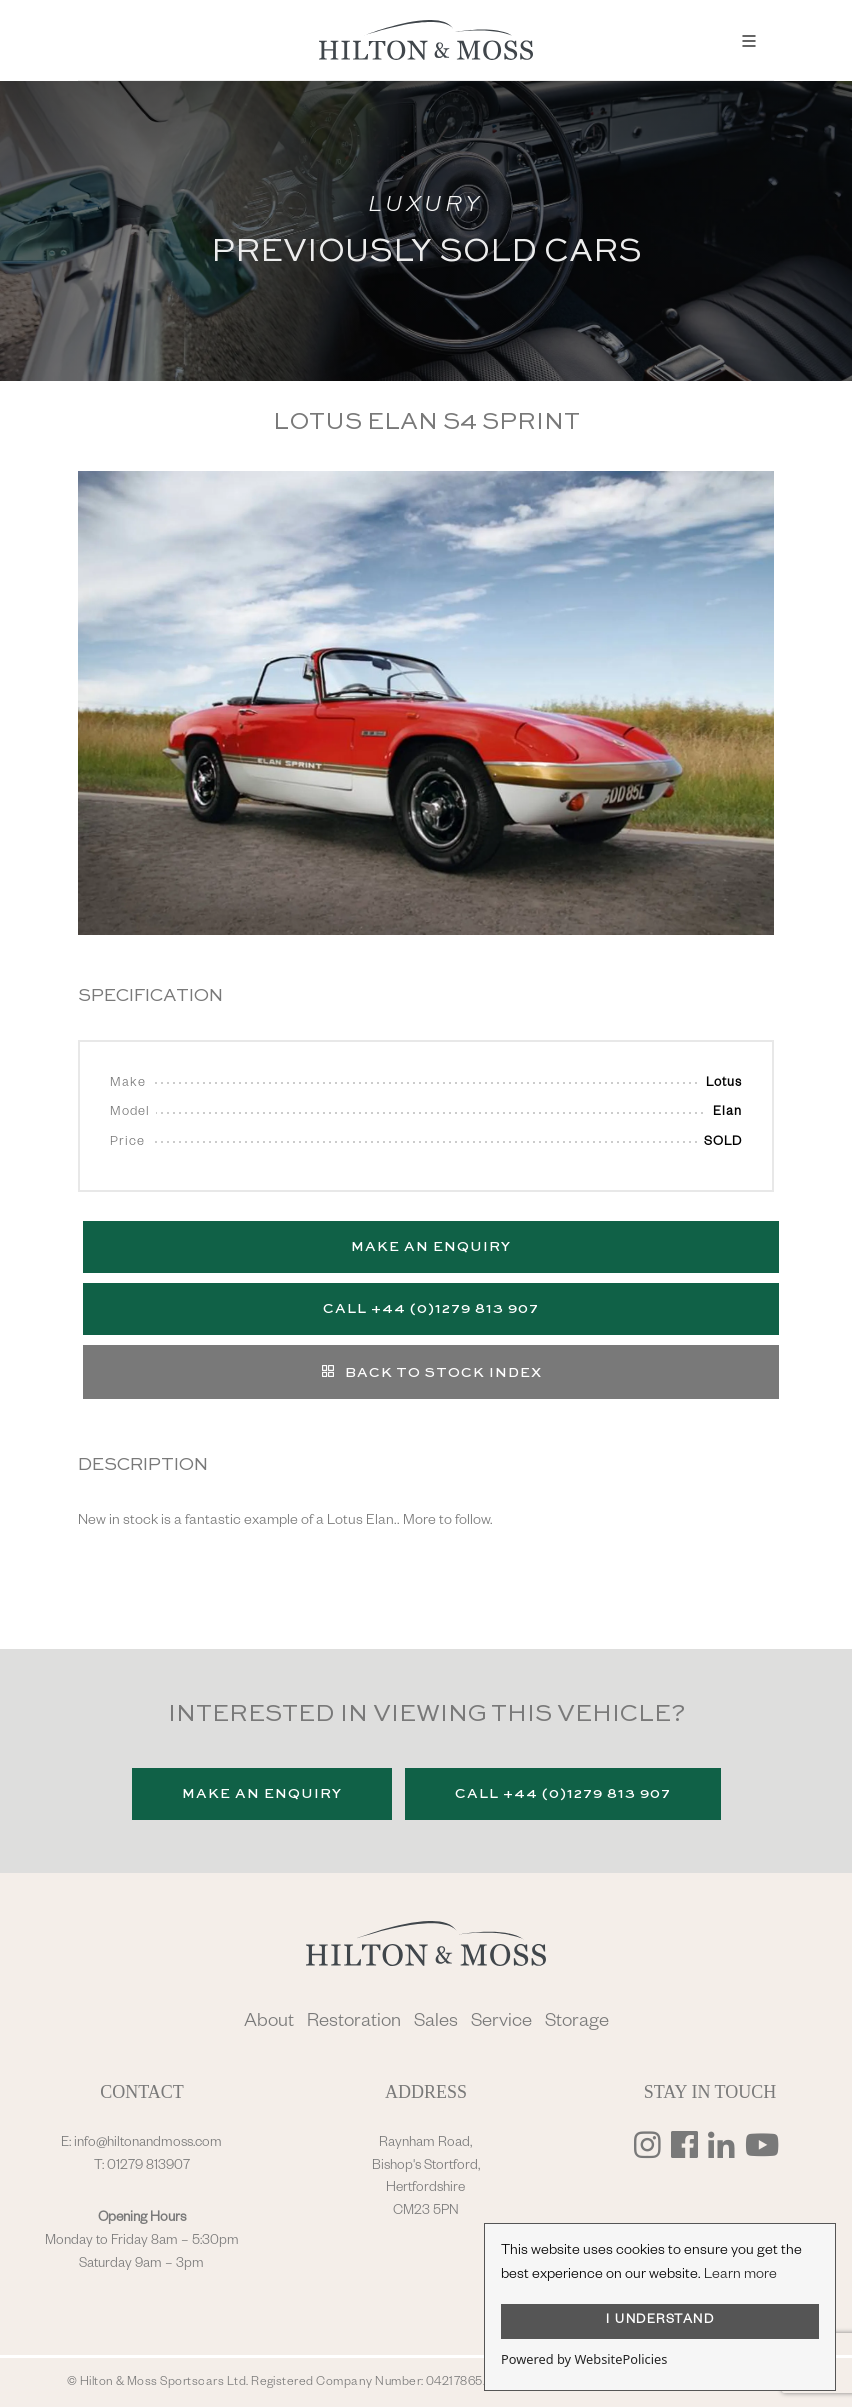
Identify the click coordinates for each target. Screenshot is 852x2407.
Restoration (354, 2023)
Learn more (740, 2276)
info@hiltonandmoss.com (148, 2144)
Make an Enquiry (431, 1247)
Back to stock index (431, 1371)
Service (501, 2023)
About (269, 2023)
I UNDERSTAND (660, 2321)
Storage (577, 2023)
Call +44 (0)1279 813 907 (431, 1309)
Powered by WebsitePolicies (584, 2359)
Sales (436, 2023)
